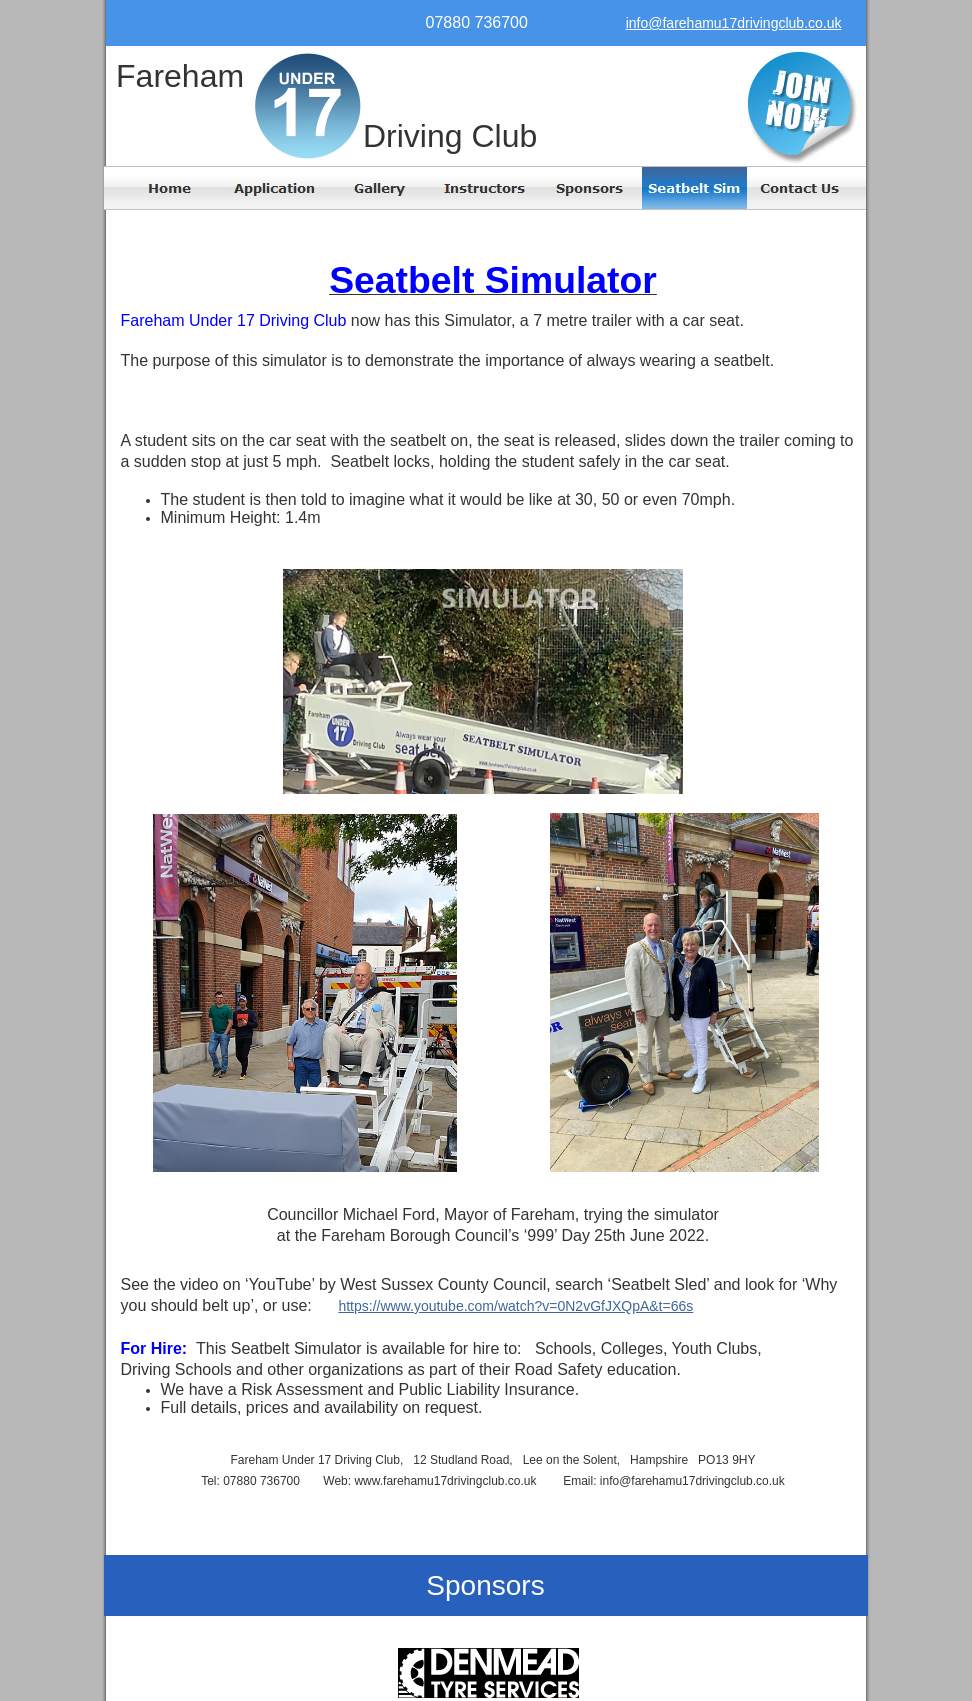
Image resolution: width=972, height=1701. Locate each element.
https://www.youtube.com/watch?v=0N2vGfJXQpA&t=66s (515, 1306)
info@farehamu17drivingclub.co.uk (734, 23)
